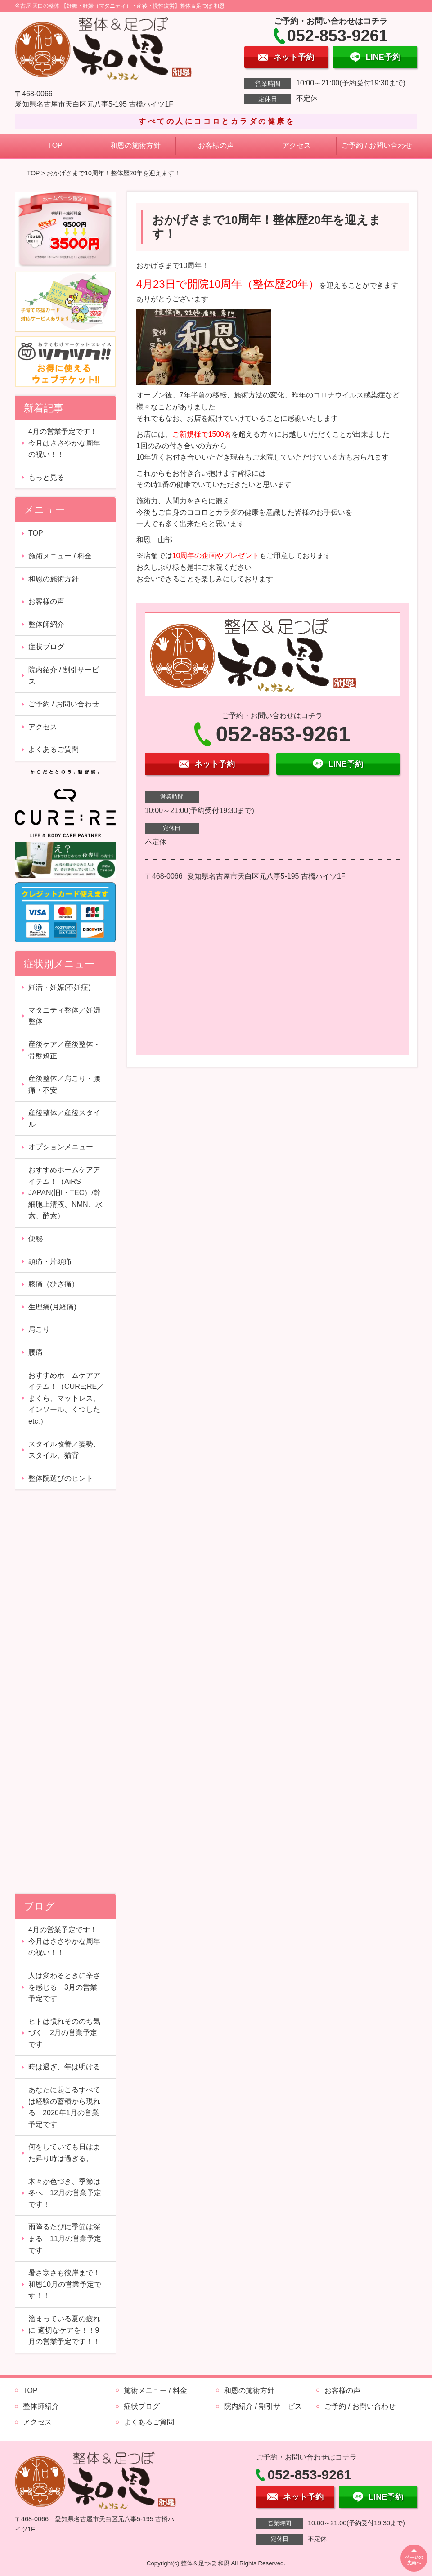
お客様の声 (216, 145)
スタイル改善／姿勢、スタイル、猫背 (64, 1450)
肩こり (39, 1329)
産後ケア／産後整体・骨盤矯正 (64, 1050)
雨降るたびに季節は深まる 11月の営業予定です (64, 2238)
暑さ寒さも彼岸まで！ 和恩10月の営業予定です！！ (68, 2284)
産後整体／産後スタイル (64, 1118)
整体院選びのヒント (60, 1478)
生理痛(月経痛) (52, 1307)
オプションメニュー (60, 1147)
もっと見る (46, 477)
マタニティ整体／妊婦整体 (64, 1016)
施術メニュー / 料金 (60, 556)
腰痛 (35, 1352)
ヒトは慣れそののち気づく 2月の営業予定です (64, 2033)
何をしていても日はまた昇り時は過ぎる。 (64, 2152)
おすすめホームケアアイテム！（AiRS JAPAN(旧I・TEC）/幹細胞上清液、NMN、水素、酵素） (65, 1192)
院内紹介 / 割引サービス (63, 675)
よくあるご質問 (53, 749)
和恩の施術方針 (135, 145)
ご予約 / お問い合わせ (377, 145)
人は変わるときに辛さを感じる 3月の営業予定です (64, 1987)
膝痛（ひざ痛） (53, 1284)
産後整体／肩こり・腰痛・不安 (64, 1084)
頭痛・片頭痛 (50, 1261)
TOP (55, 145)
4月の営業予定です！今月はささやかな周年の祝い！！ (64, 443)
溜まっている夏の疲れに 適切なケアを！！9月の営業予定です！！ (64, 2330)
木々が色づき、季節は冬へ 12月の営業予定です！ (64, 2193)
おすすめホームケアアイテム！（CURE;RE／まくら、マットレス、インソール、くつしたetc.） (66, 1398)
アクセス (296, 145)
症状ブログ (46, 647)
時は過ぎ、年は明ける (64, 2067)
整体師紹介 (46, 624)
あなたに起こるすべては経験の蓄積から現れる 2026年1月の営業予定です (64, 2107)
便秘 (35, 1238)
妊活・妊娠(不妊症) (59, 987)
